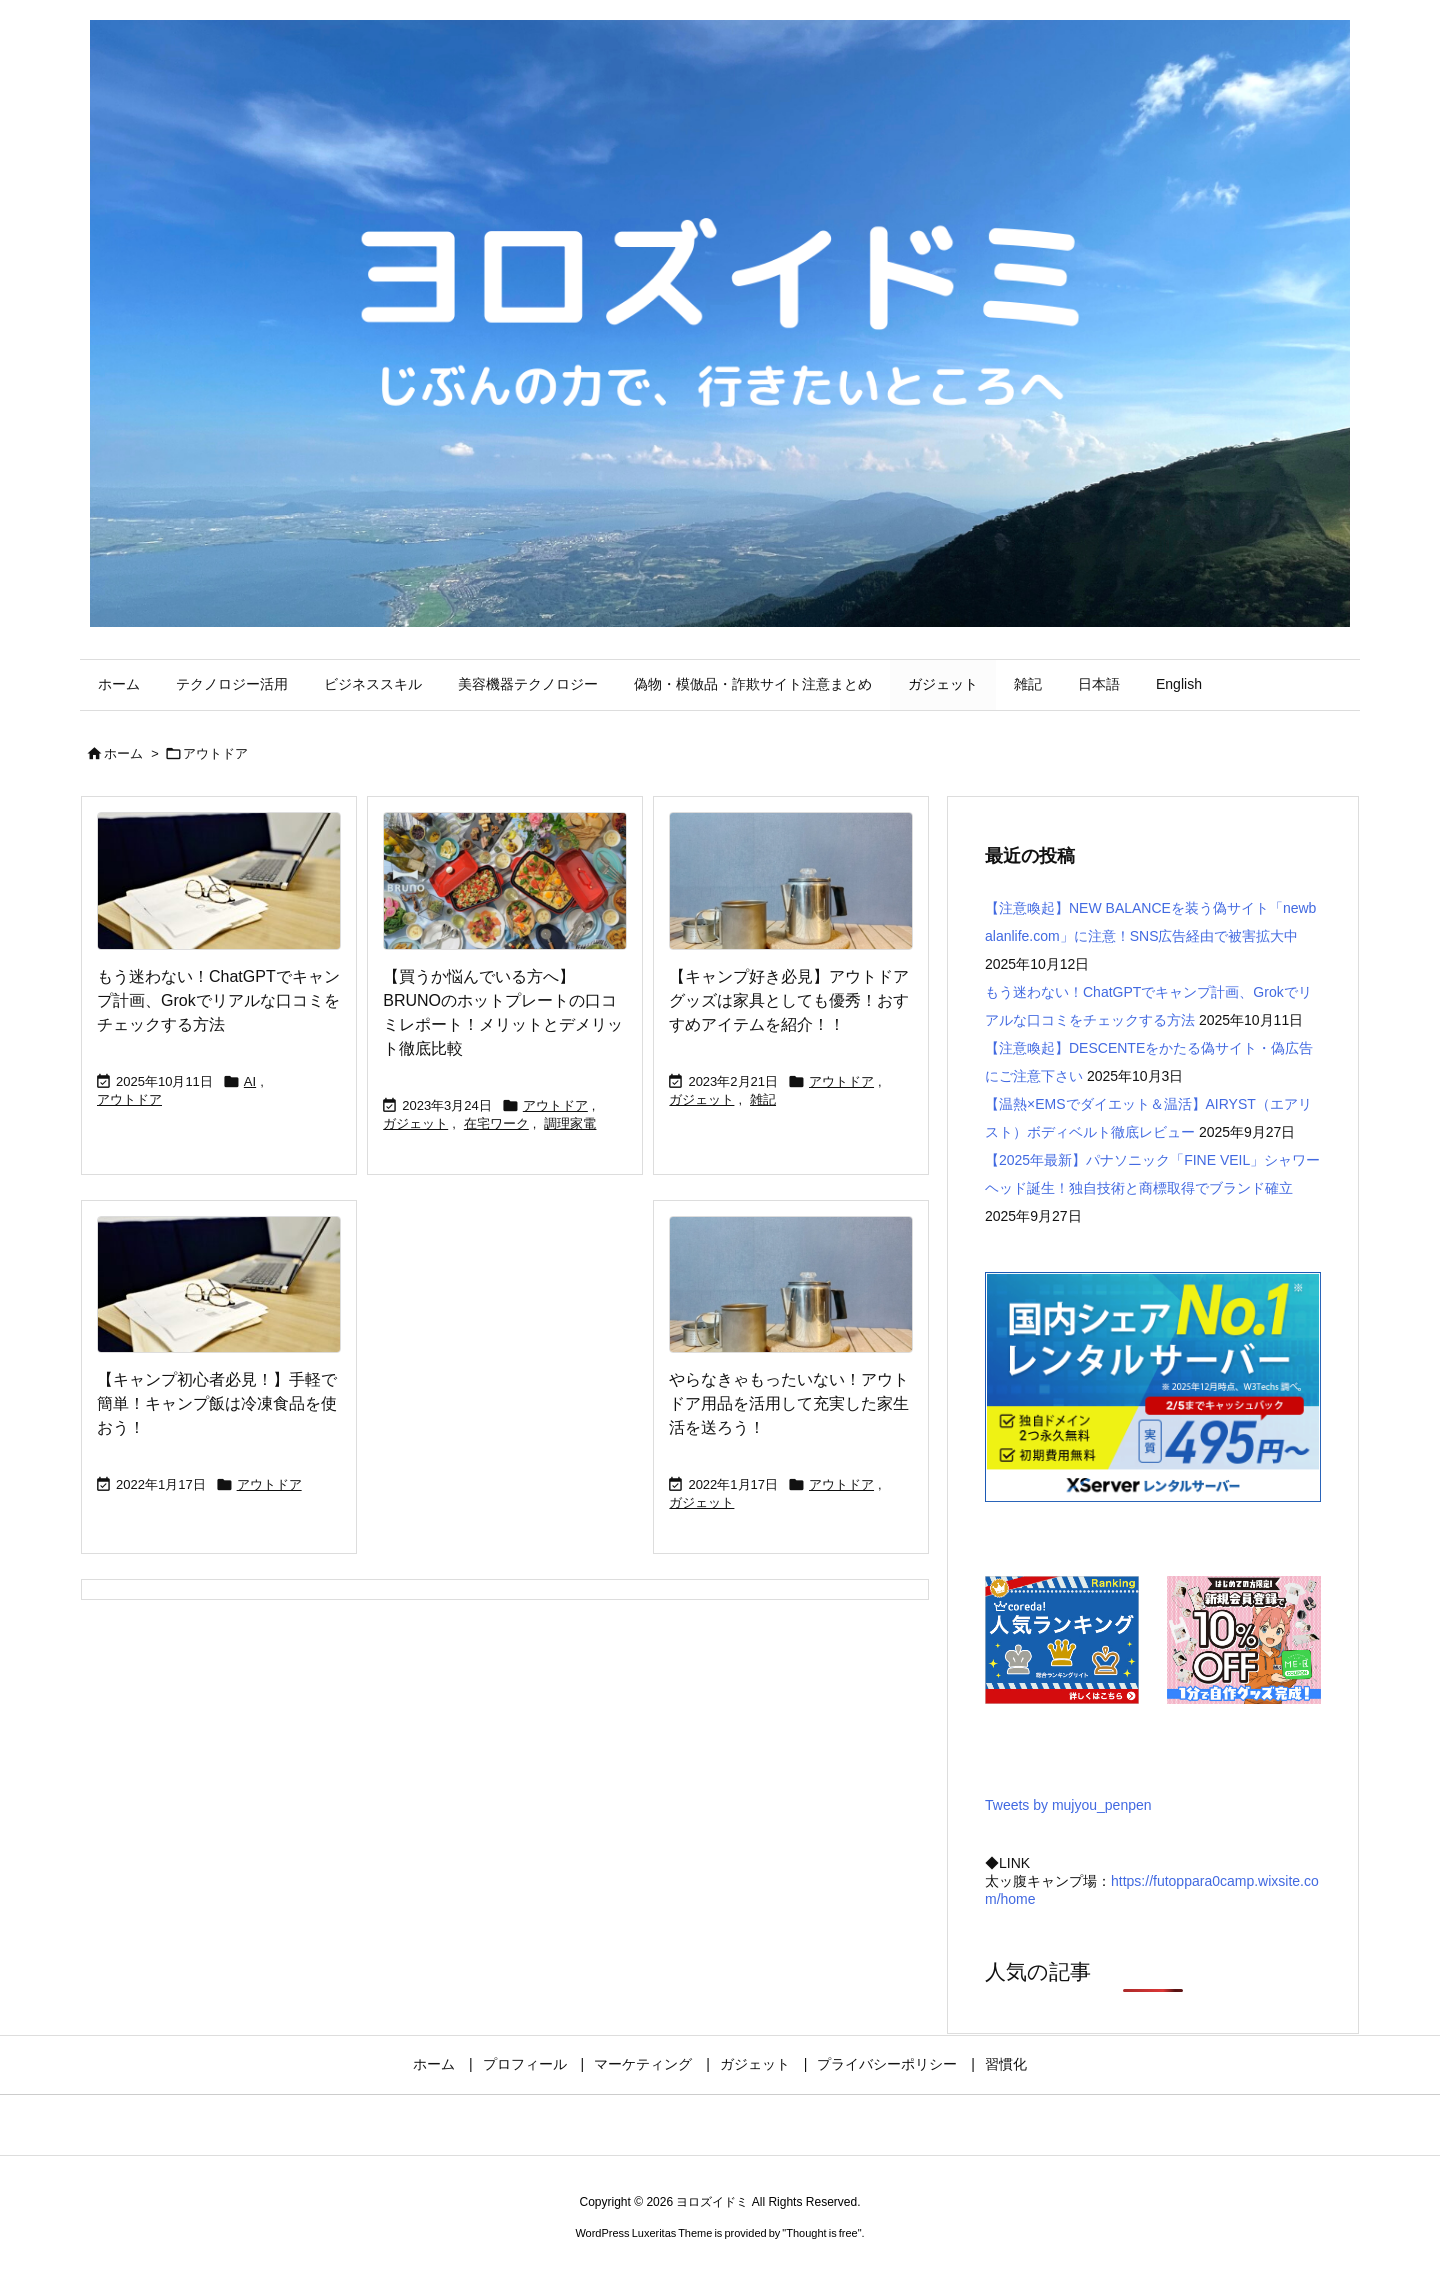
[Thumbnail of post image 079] (505, 881)
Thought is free (821, 2233)
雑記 (763, 1099)
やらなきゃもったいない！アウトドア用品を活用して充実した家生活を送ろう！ (789, 1403)
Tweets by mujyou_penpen (1068, 1805)
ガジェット (415, 1123)
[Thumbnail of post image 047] (791, 881)
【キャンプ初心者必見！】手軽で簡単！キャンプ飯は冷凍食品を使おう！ (217, 1403)
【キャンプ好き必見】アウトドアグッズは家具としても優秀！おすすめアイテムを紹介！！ (789, 1000)
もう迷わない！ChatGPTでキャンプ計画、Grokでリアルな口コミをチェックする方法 (218, 1000)
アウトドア (129, 1099)
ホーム (123, 753)
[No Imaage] (219, 881)
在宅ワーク (496, 1123)
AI (250, 1081)
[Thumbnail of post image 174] (791, 1285)
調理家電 (570, 1123)
